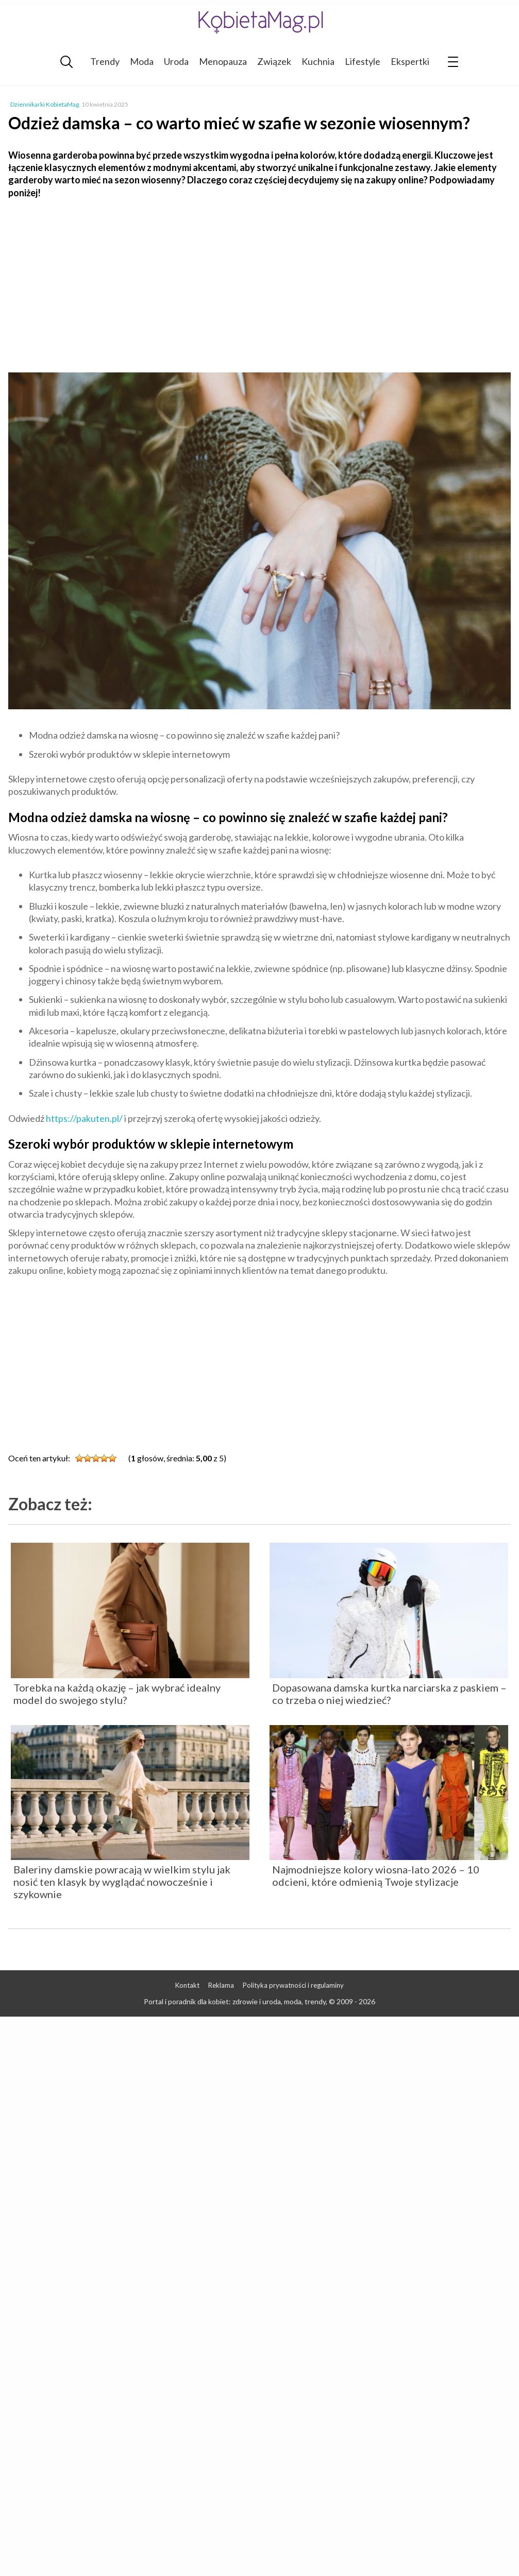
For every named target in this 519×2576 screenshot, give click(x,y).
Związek (274, 61)
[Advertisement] (259, 281)
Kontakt (187, 1985)
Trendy (105, 61)
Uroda (176, 61)
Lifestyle (362, 61)
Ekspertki (410, 61)
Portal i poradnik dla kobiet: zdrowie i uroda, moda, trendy (235, 2001)
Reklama (221, 1985)
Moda (142, 61)
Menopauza (223, 61)
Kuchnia (318, 61)
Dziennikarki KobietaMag (44, 104)
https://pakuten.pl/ (84, 1118)
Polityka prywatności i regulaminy (293, 1985)
